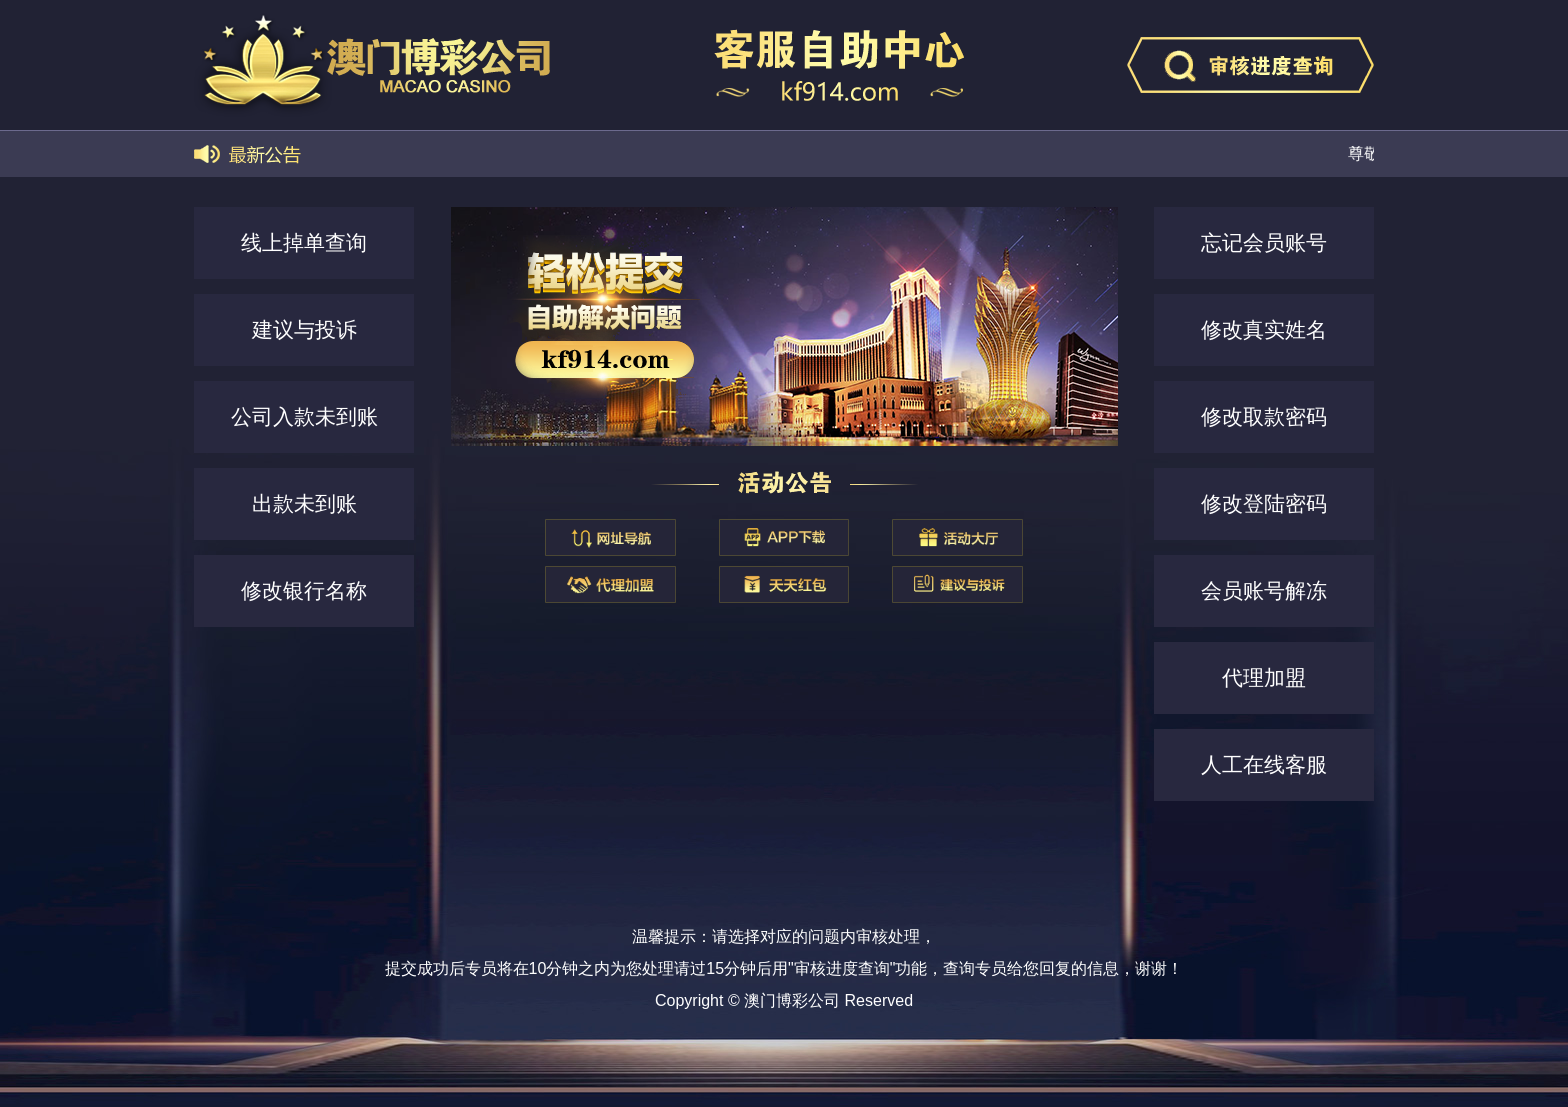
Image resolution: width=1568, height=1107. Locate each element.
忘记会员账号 (1264, 242)
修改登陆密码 (1264, 503)
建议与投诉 (304, 329)
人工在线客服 (1264, 764)
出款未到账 (304, 503)
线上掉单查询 (304, 242)
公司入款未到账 (304, 416)
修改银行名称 (304, 590)
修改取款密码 (1264, 416)
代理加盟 (1264, 677)
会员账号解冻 (1264, 590)
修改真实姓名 (1264, 329)
